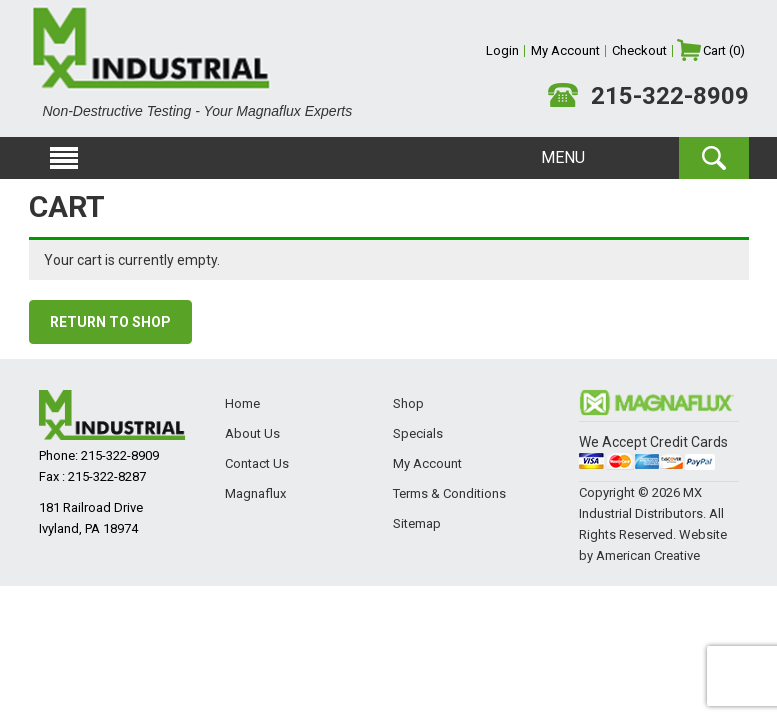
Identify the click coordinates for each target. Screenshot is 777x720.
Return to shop (110, 322)
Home (242, 403)
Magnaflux (255, 493)
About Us (252, 433)
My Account (427, 463)
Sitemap (417, 523)
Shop (408, 403)
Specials (418, 433)
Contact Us (257, 463)
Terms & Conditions (449, 493)
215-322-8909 (670, 96)
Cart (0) (724, 50)
